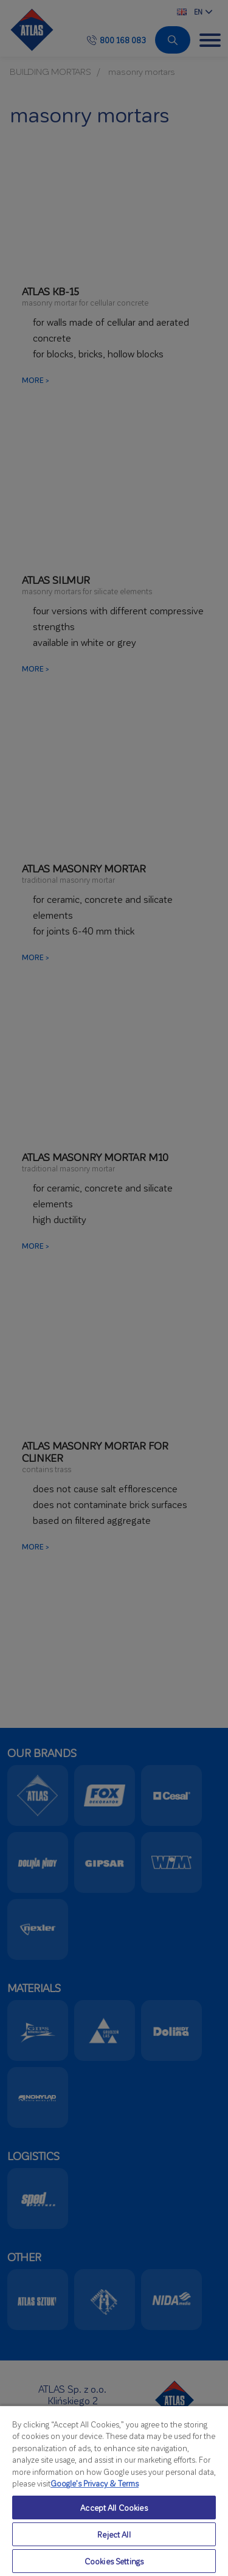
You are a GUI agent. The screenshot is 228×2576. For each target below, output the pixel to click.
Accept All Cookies (113, 2507)
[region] (114, 2490)
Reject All (113, 2534)
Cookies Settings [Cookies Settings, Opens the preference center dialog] (114, 2561)
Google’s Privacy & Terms (94, 2483)
